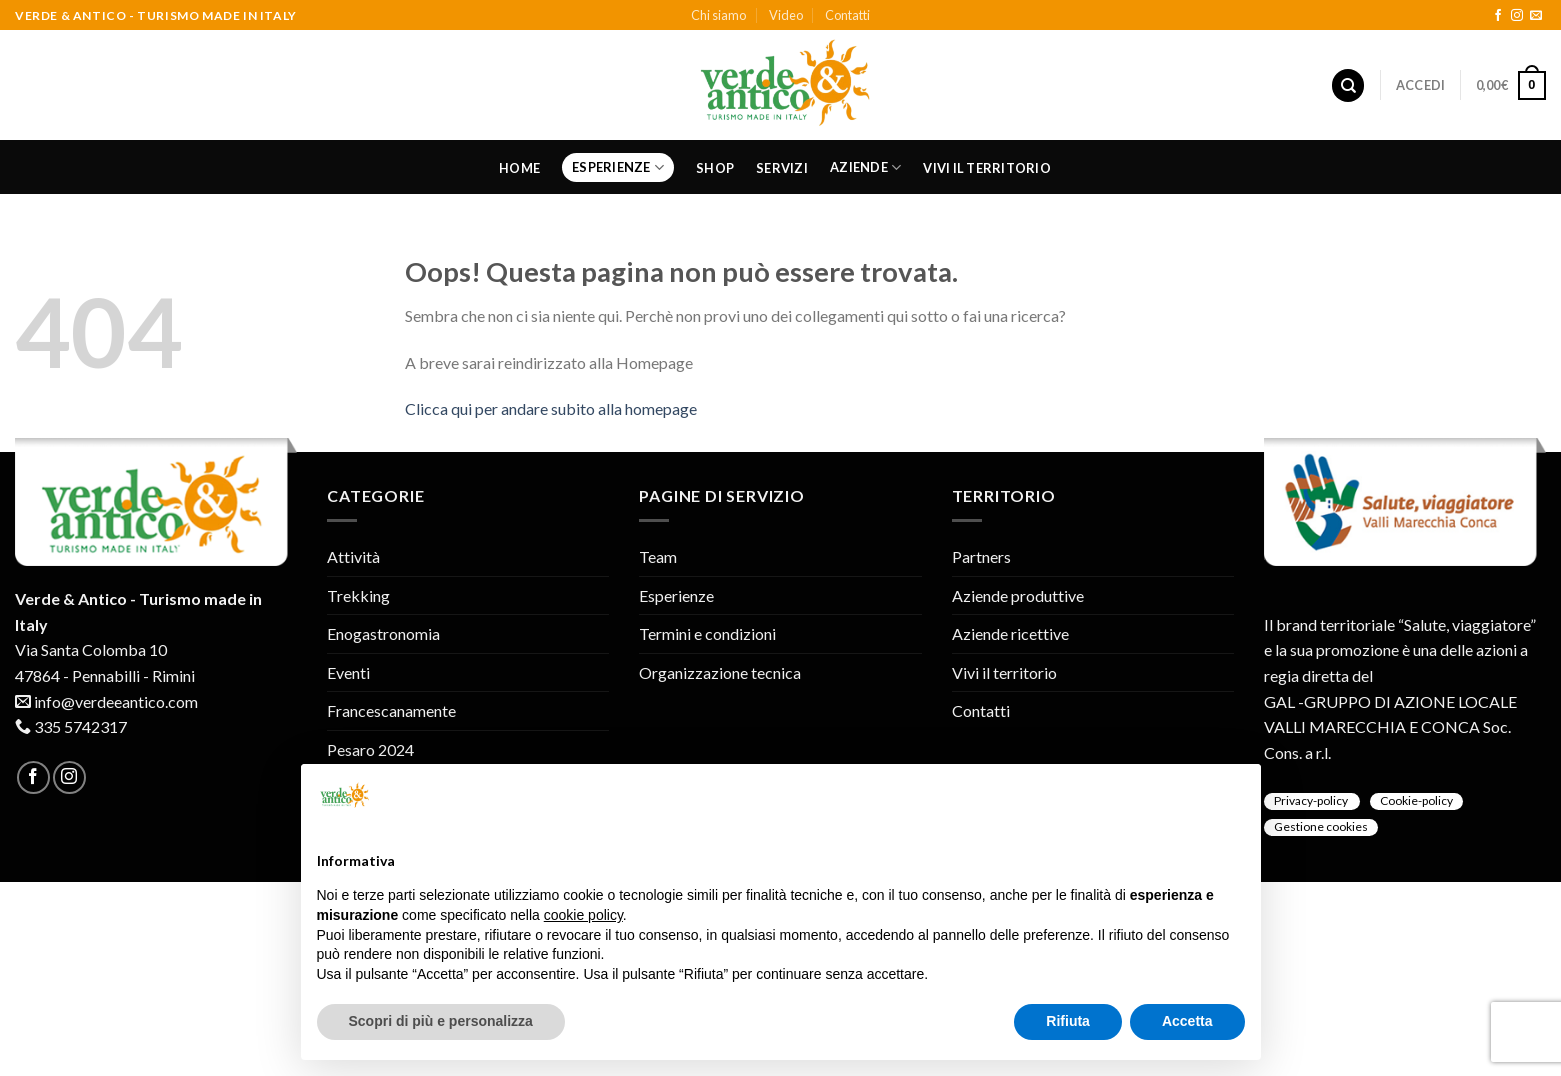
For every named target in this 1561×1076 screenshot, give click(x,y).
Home (519, 168)
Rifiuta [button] (1068, 1021)
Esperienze (618, 167)
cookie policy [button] (583, 915)
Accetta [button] (1187, 1021)
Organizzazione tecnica (720, 672)
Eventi (348, 672)
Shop (715, 168)
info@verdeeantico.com (116, 701)
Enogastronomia (383, 633)
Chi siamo (718, 15)
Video (786, 15)
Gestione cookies (1321, 826)
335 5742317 (80, 726)
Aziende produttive (1018, 595)
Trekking (358, 595)
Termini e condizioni (707, 633)
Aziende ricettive (1010, 633)
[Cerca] (1348, 85)
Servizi (782, 168)
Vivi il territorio (987, 168)
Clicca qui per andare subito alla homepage (551, 408)
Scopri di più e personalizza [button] (441, 1021)
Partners (981, 556)
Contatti (847, 15)
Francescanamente (391, 710)
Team (658, 556)
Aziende (865, 167)
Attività (353, 556)
